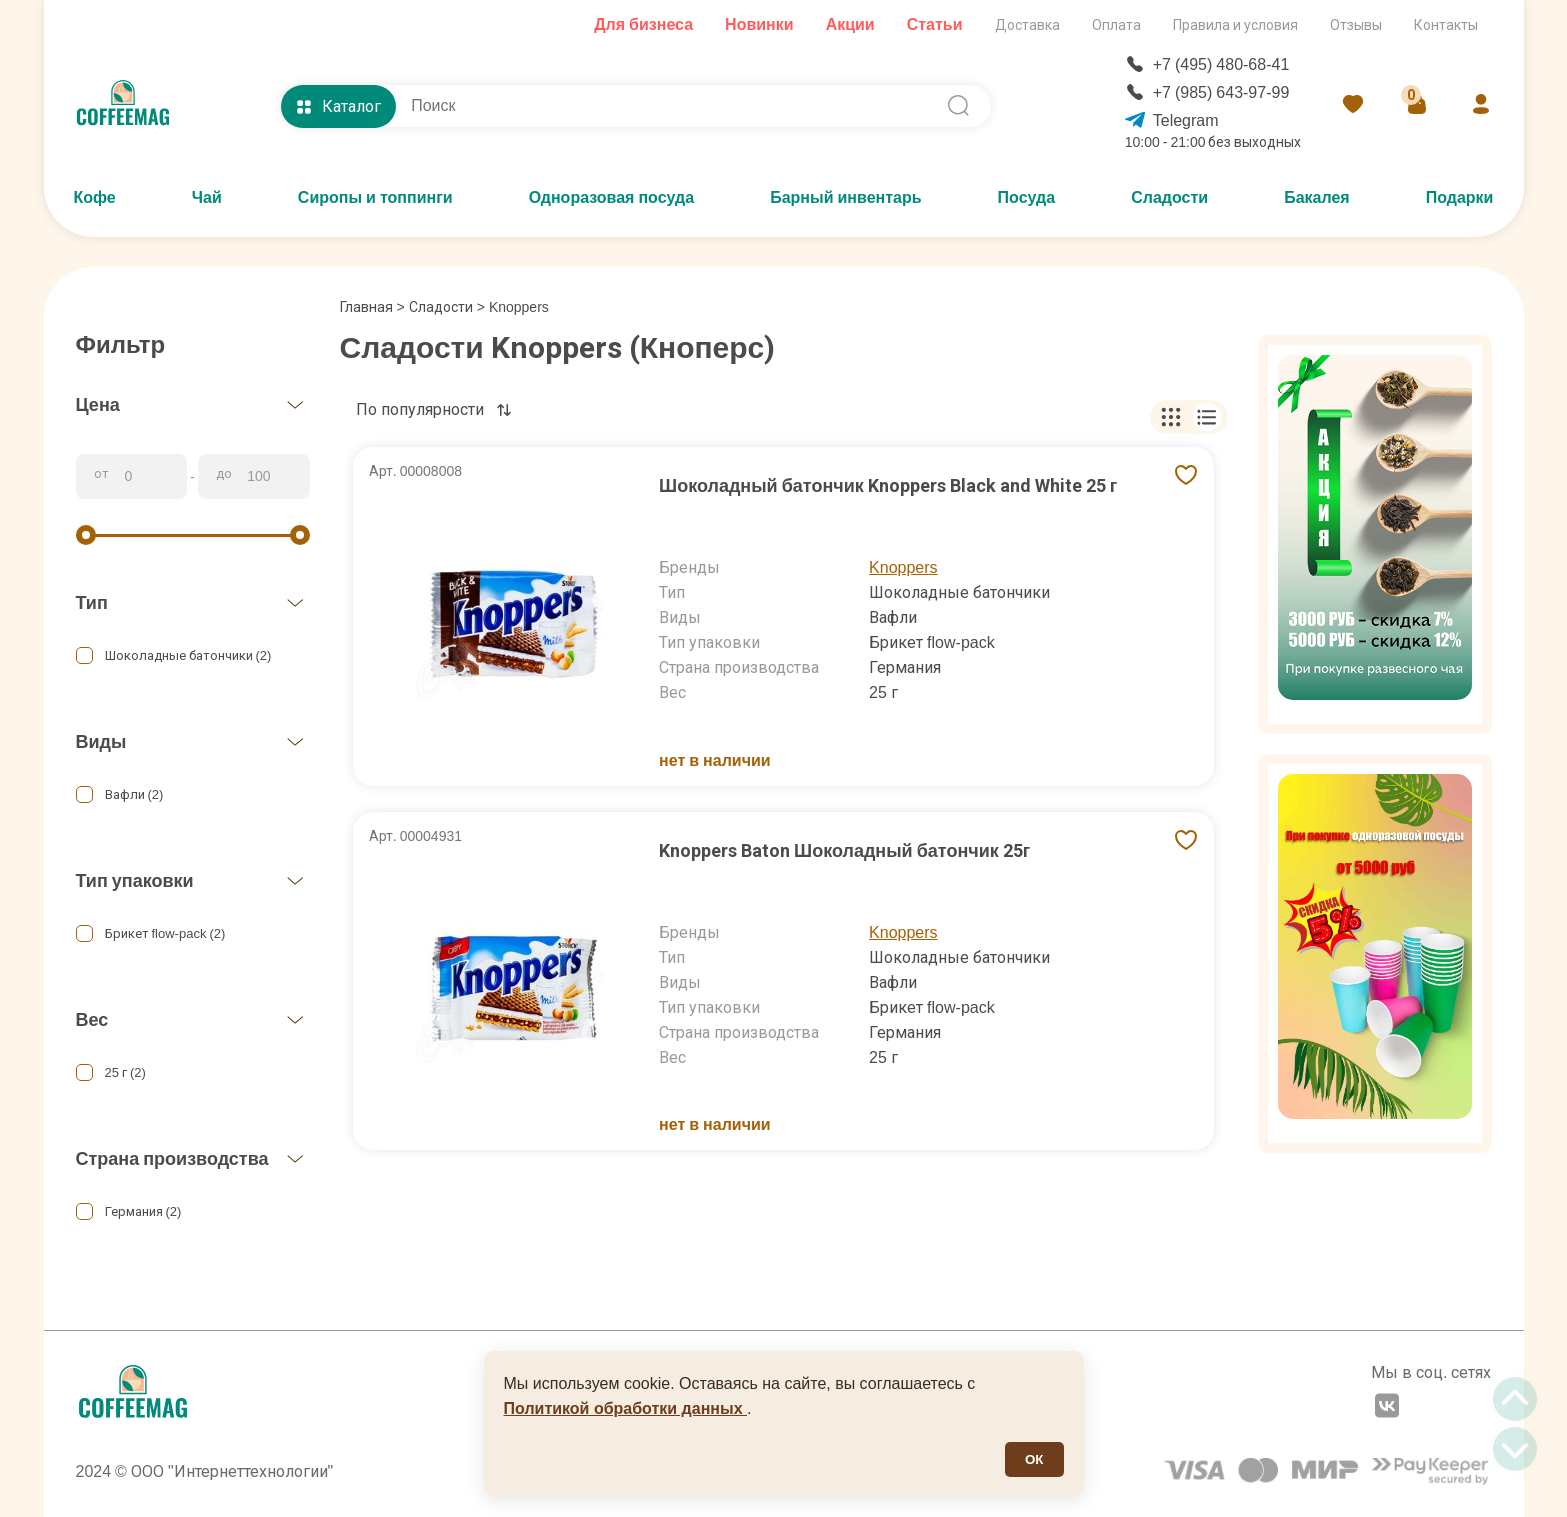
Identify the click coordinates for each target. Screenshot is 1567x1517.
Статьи (935, 24)
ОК (1034, 1459)
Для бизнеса (643, 24)
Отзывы (1356, 25)
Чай (207, 197)
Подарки (1460, 197)
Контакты (1446, 25)
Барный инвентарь (845, 197)
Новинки (759, 24)
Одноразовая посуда (611, 197)
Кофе (95, 197)
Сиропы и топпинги (375, 197)
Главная (372, 307)
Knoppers (903, 567)
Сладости (1169, 197)
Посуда (1027, 197)
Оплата (1116, 25)
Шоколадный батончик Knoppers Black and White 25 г (888, 485)
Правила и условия (1235, 25)
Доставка (1027, 25)
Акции (850, 24)
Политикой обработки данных (626, 1408)
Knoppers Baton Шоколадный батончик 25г (844, 850)
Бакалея (1317, 197)
